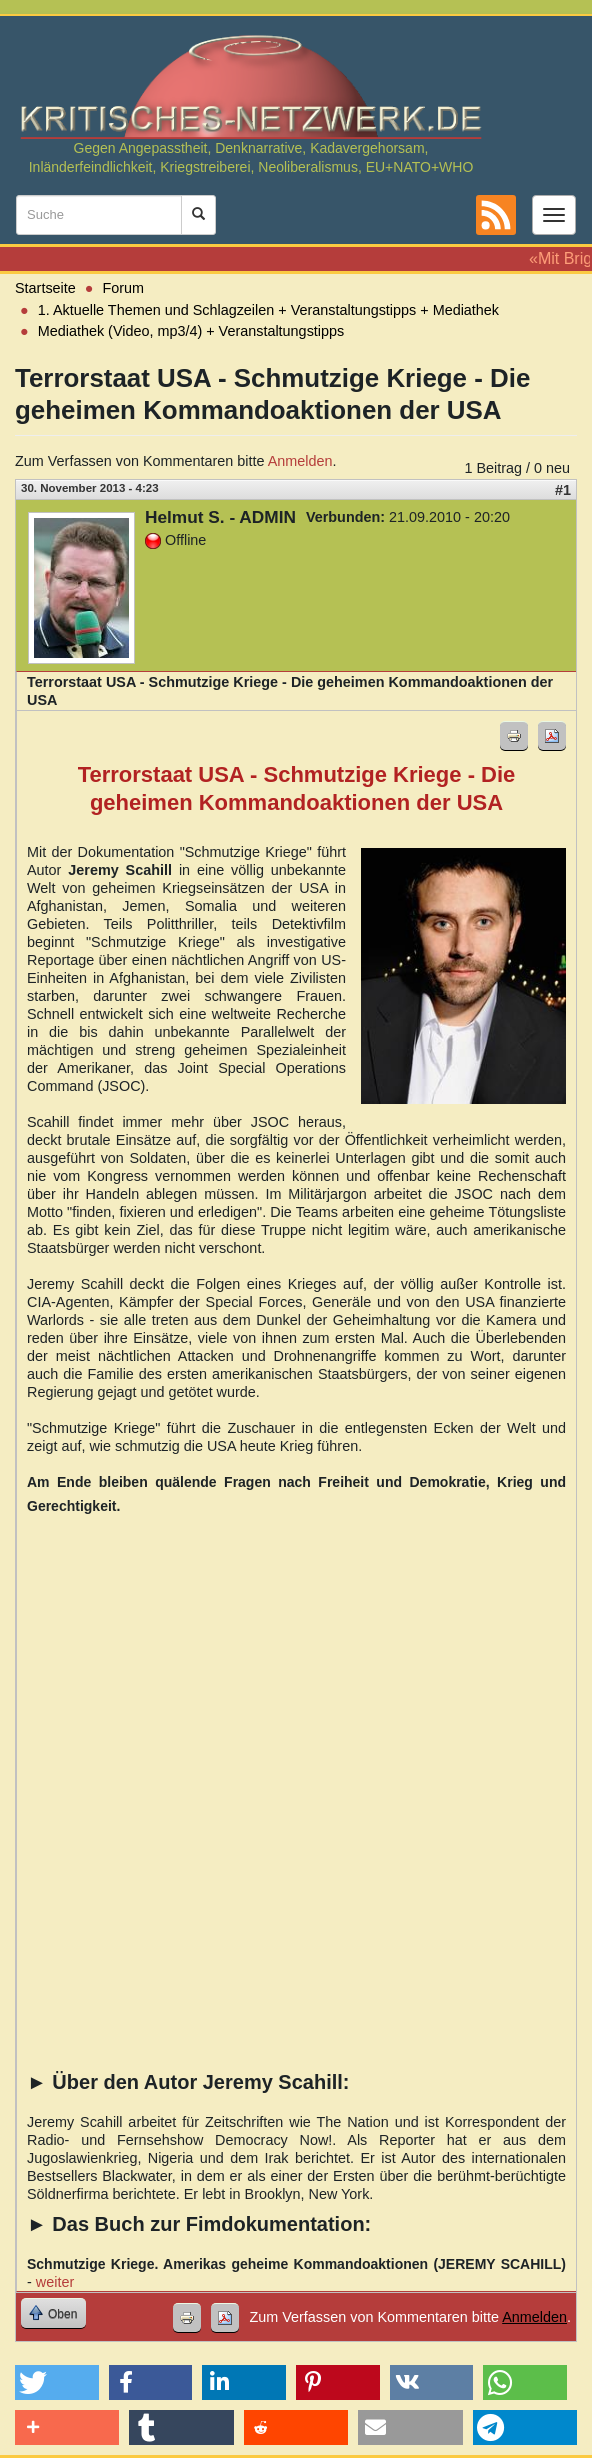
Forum (124, 288)
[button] (57, 2382)
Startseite (45, 288)
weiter (55, 2282)
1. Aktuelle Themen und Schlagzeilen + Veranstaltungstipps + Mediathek (268, 310)
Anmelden (300, 461)
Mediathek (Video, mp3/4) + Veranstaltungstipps (191, 331)
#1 (563, 490)
